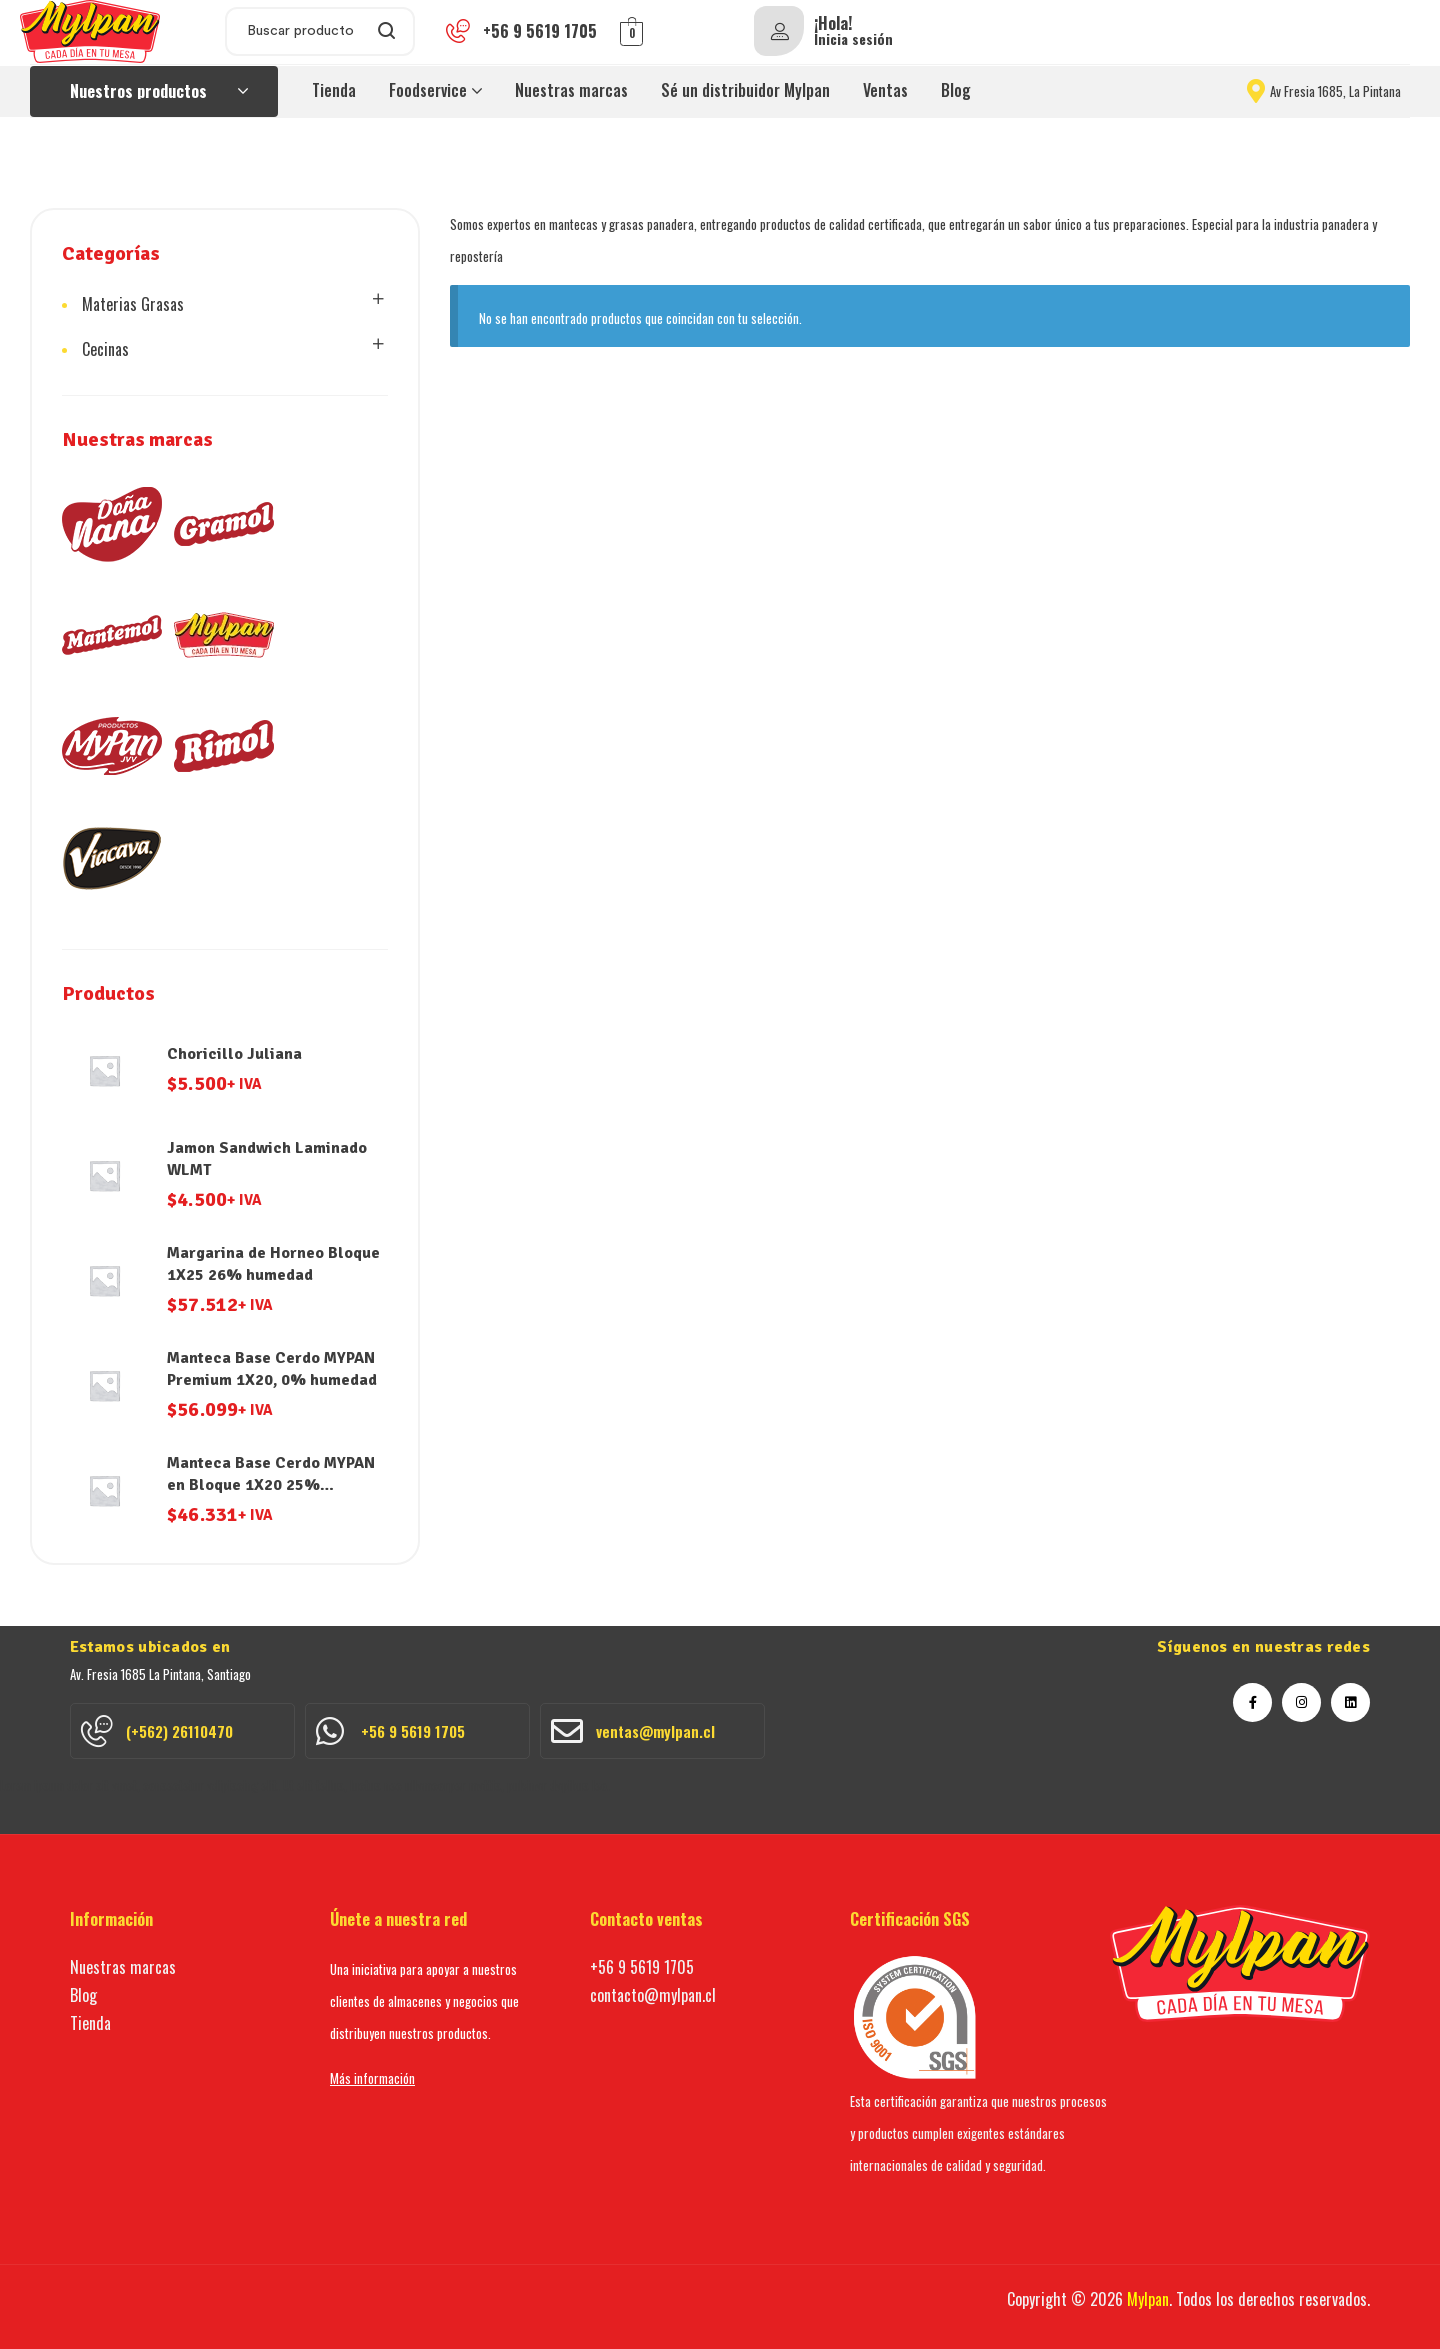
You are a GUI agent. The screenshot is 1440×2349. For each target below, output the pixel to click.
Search (387, 31)
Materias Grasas (133, 304)
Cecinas (105, 349)
